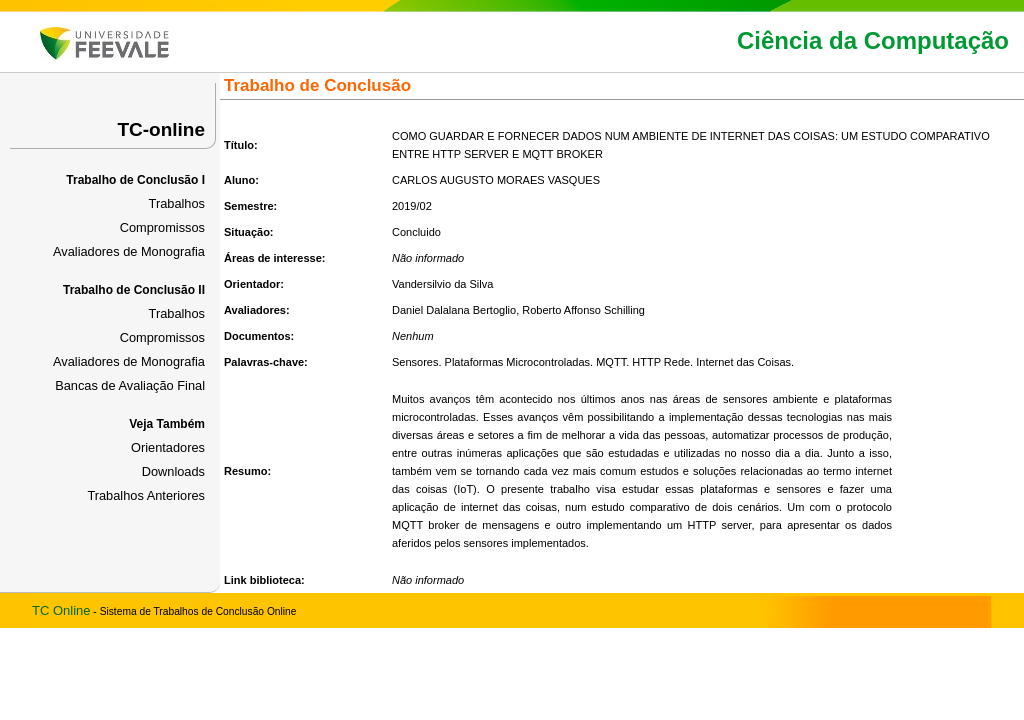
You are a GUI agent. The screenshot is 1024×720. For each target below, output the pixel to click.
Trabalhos (177, 203)
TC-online (161, 129)
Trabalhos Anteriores (146, 495)
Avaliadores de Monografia (129, 251)
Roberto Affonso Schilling (583, 310)
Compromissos (162, 227)
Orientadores (168, 447)
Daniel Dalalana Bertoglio (454, 310)
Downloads (173, 471)
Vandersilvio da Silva (442, 284)
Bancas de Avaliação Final (130, 385)
